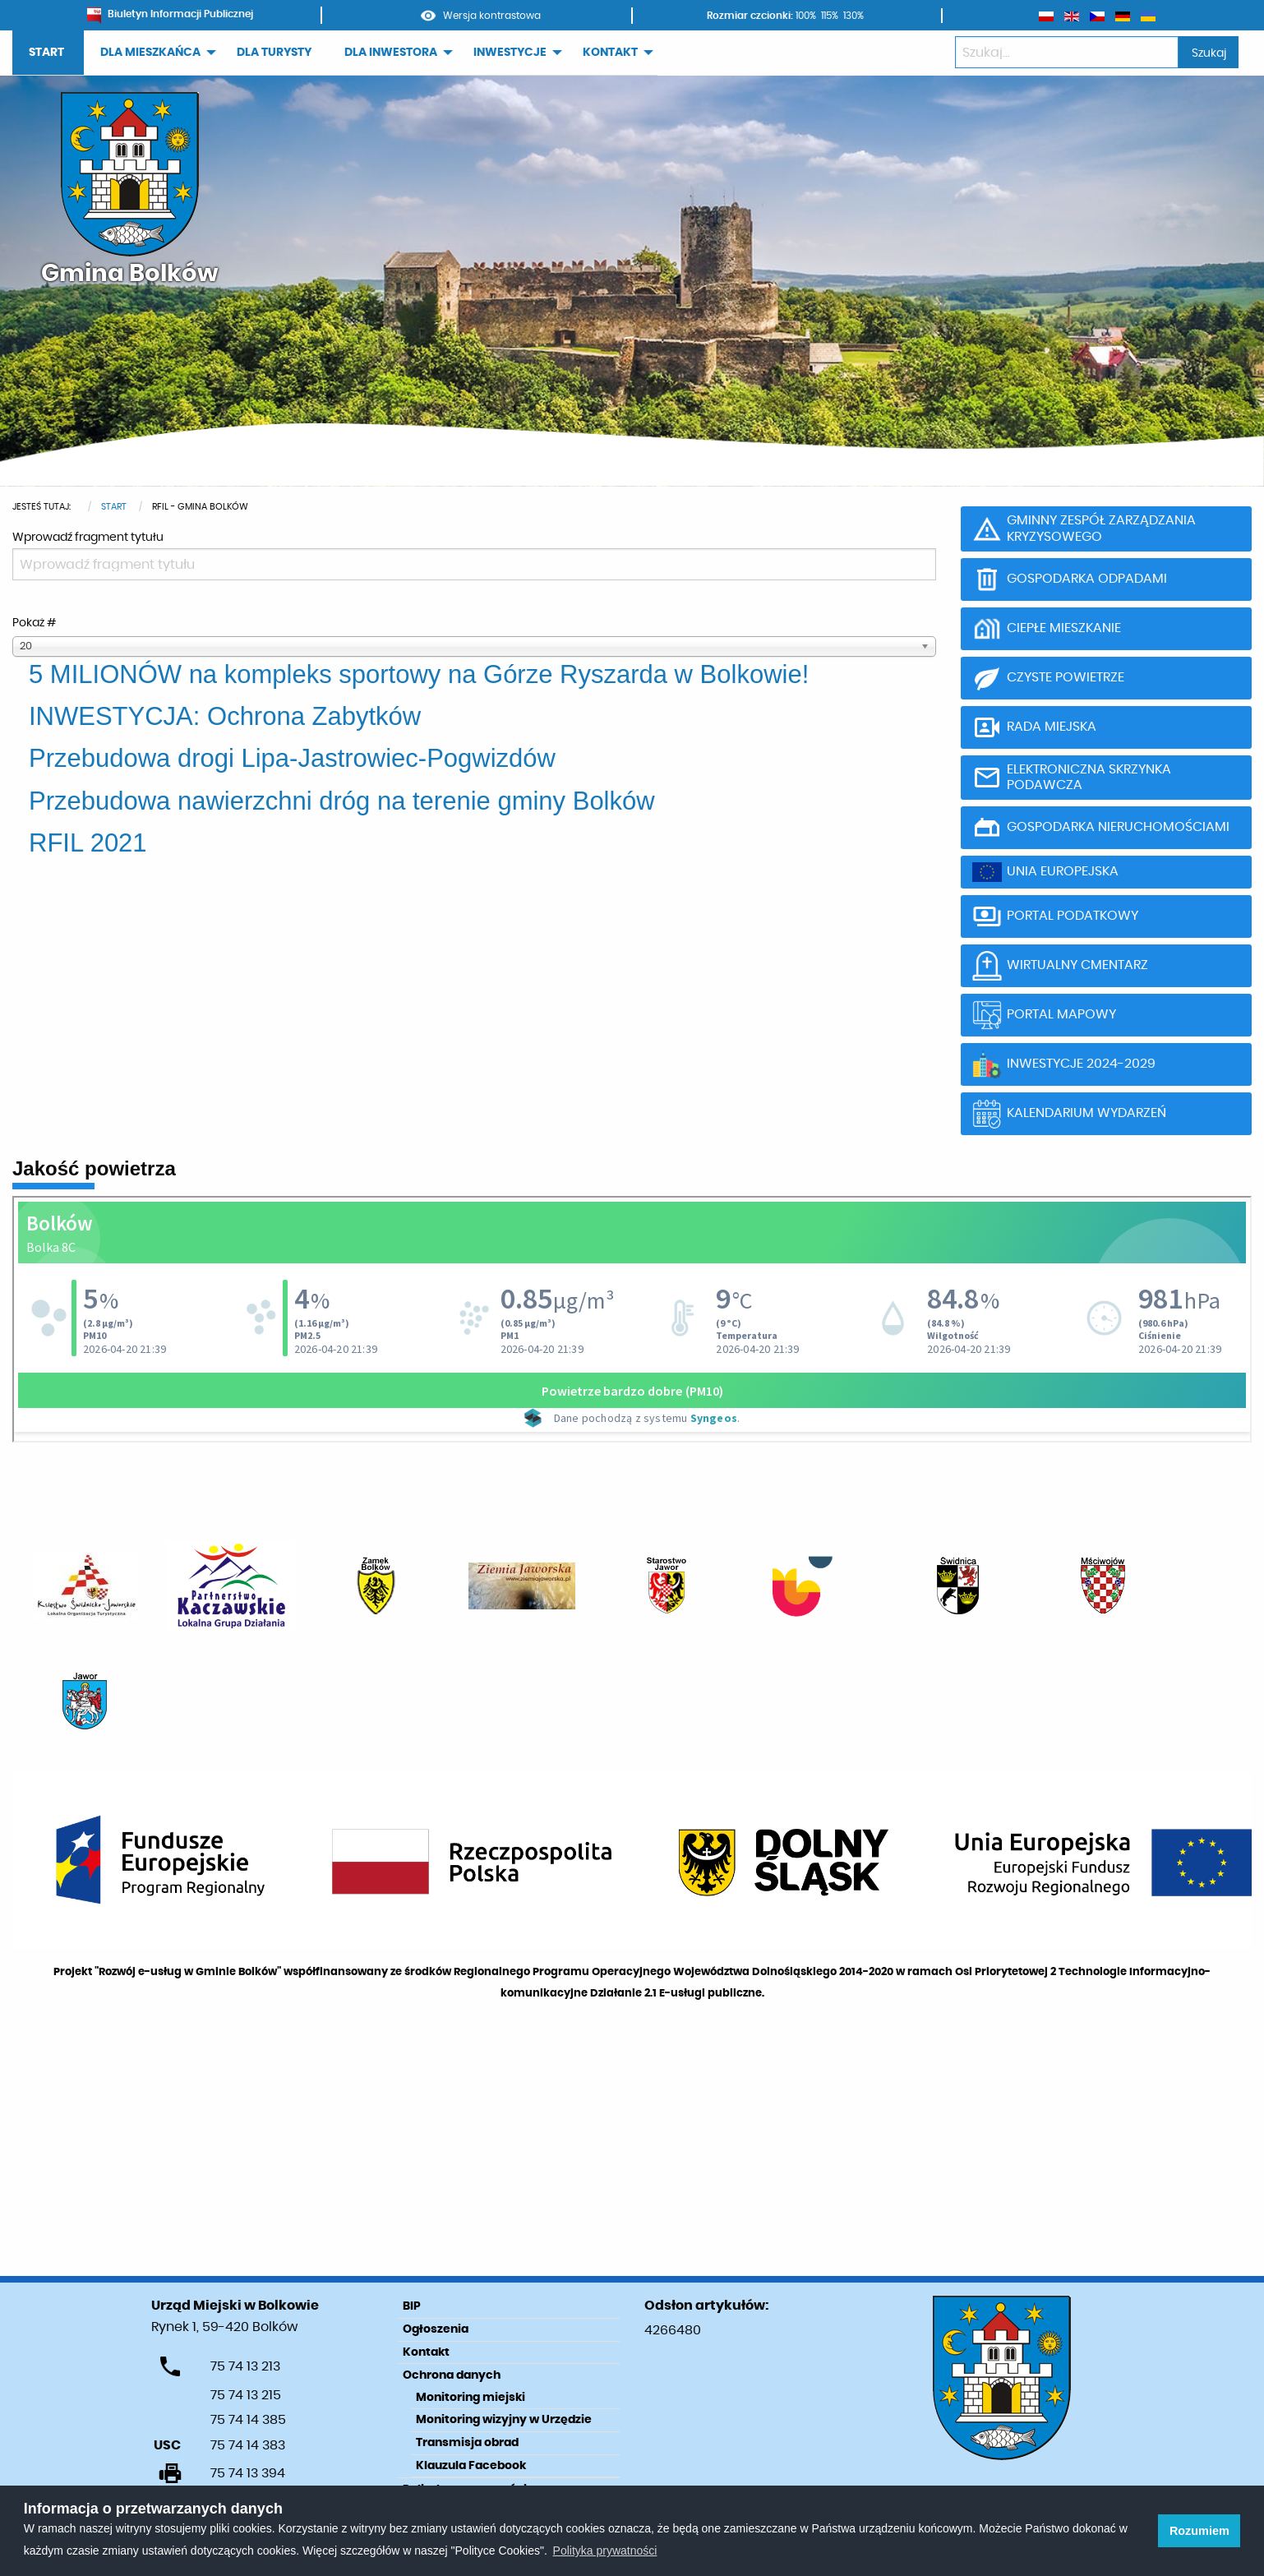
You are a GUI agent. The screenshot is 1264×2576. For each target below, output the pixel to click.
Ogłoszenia (435, 2329)
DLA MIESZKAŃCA (150, 52)
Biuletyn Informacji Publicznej (170, 14)
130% (853, 16)
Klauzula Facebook (471, 2466)
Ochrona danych (452, 2375)
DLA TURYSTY (274, 52)
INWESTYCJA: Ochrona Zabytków (225, 716)
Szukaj (1209, 53)
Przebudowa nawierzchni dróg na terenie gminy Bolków (342, 801)
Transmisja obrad (467, 2443)
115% (829, 16)
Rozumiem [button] (1199, 2530)
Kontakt (426, 2352)
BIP (412, 2306)
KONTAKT (610, 52)
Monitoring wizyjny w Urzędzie (504, 2420)
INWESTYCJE (510, 52)
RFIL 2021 (88, 843)
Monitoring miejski (470, 2397)
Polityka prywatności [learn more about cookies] (605, 2550)
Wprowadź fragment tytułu (89, 537)
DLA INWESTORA (390, 52)
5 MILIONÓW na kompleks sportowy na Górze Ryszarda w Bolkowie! (419, 674)
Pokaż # (34, 623)
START (46, 52)
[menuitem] (48, 53)
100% (806, 16)
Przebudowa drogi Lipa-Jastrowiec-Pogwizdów (292, 758)
